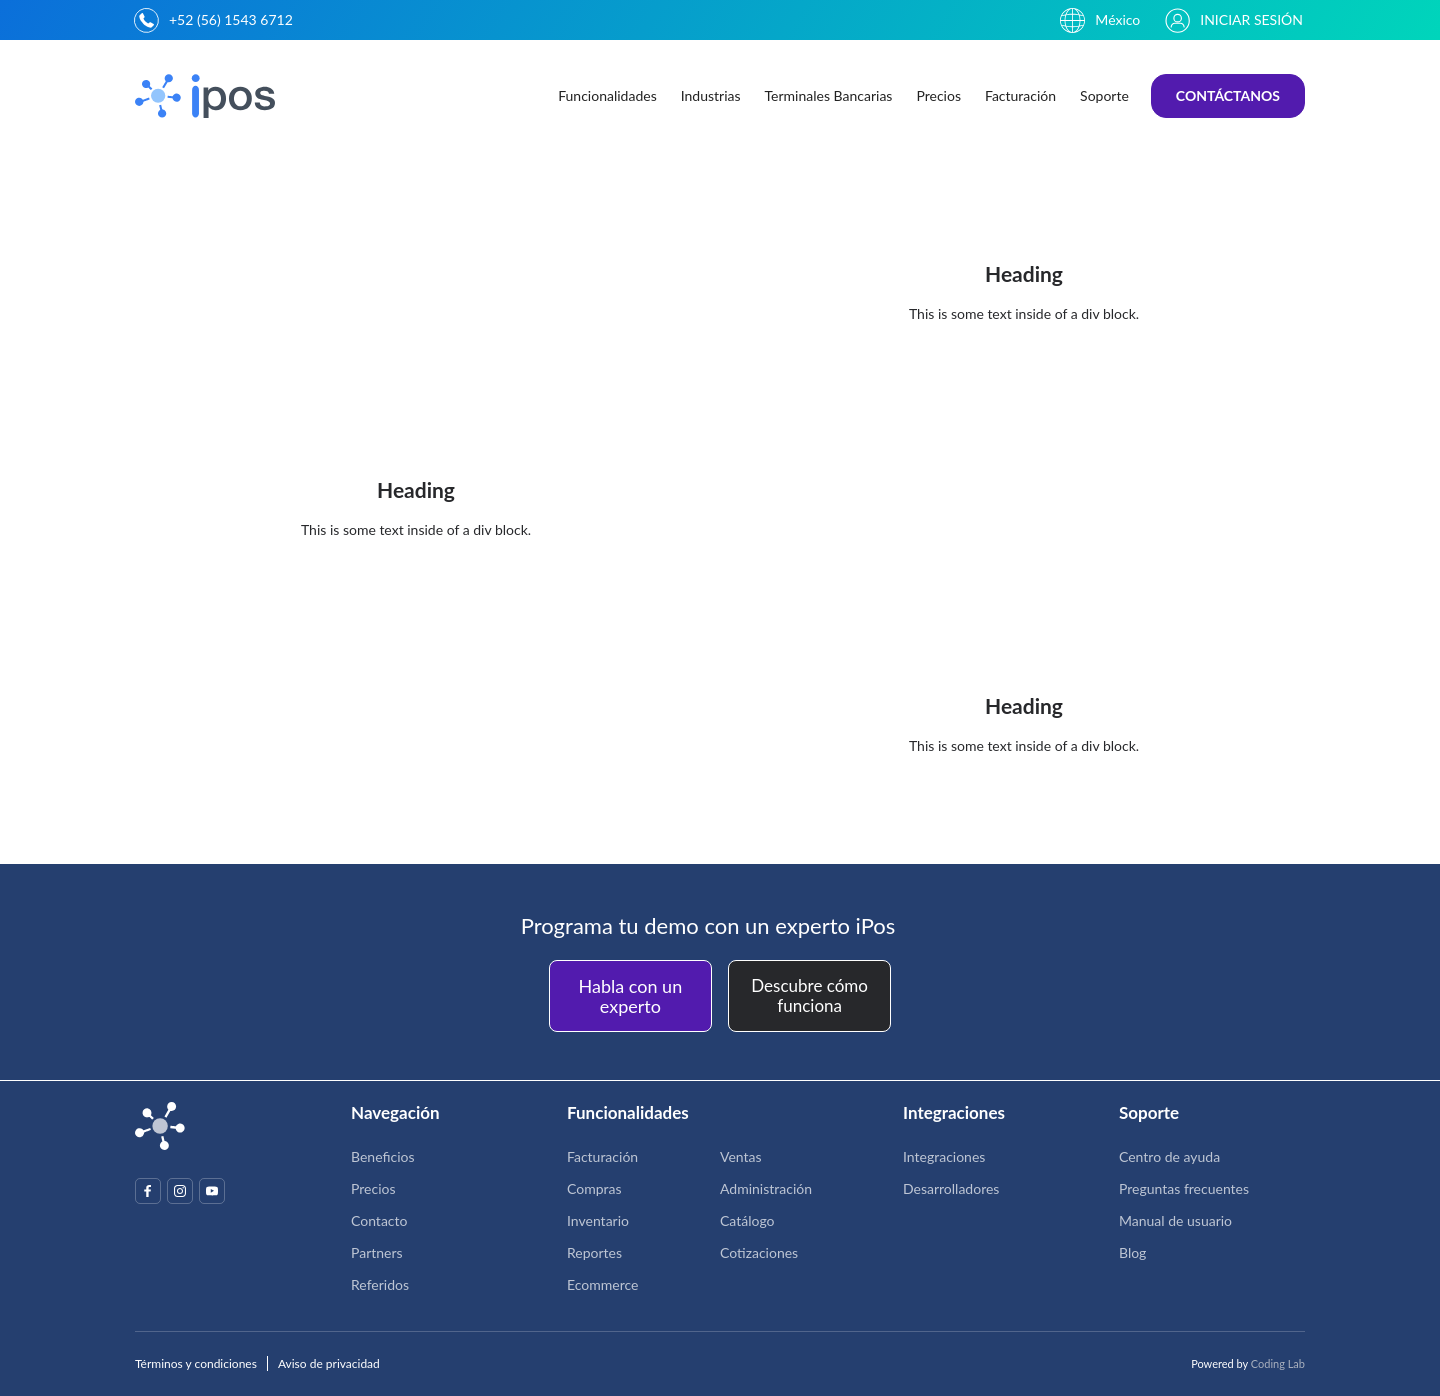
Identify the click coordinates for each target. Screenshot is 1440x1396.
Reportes (594, 1252)
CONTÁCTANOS (1228, 95)
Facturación (1020, 95)
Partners (377, 1252)
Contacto (379, 1220)
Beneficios (383, 1156)
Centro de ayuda (1169, 1156)
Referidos (380, 1284)
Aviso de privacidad (329, 1363)
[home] (208, 96)
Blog (1132, 1252)
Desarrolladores (951, 1188)
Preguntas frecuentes (1184, 1188)
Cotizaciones (759, 1252)
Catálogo (747, 1220)
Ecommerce (602, 1284)
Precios (938, 95)
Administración (766, 1188)
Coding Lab (1278, 1363)
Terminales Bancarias (829, 95)
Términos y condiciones (196, 1363)
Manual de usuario (1175, 1220)
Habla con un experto (631, 996)
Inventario (598, 1220)
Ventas (741, 1156)
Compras (594, 1188)
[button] (607, 96)
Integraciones (944, 1156)
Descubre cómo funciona (809, 995)
